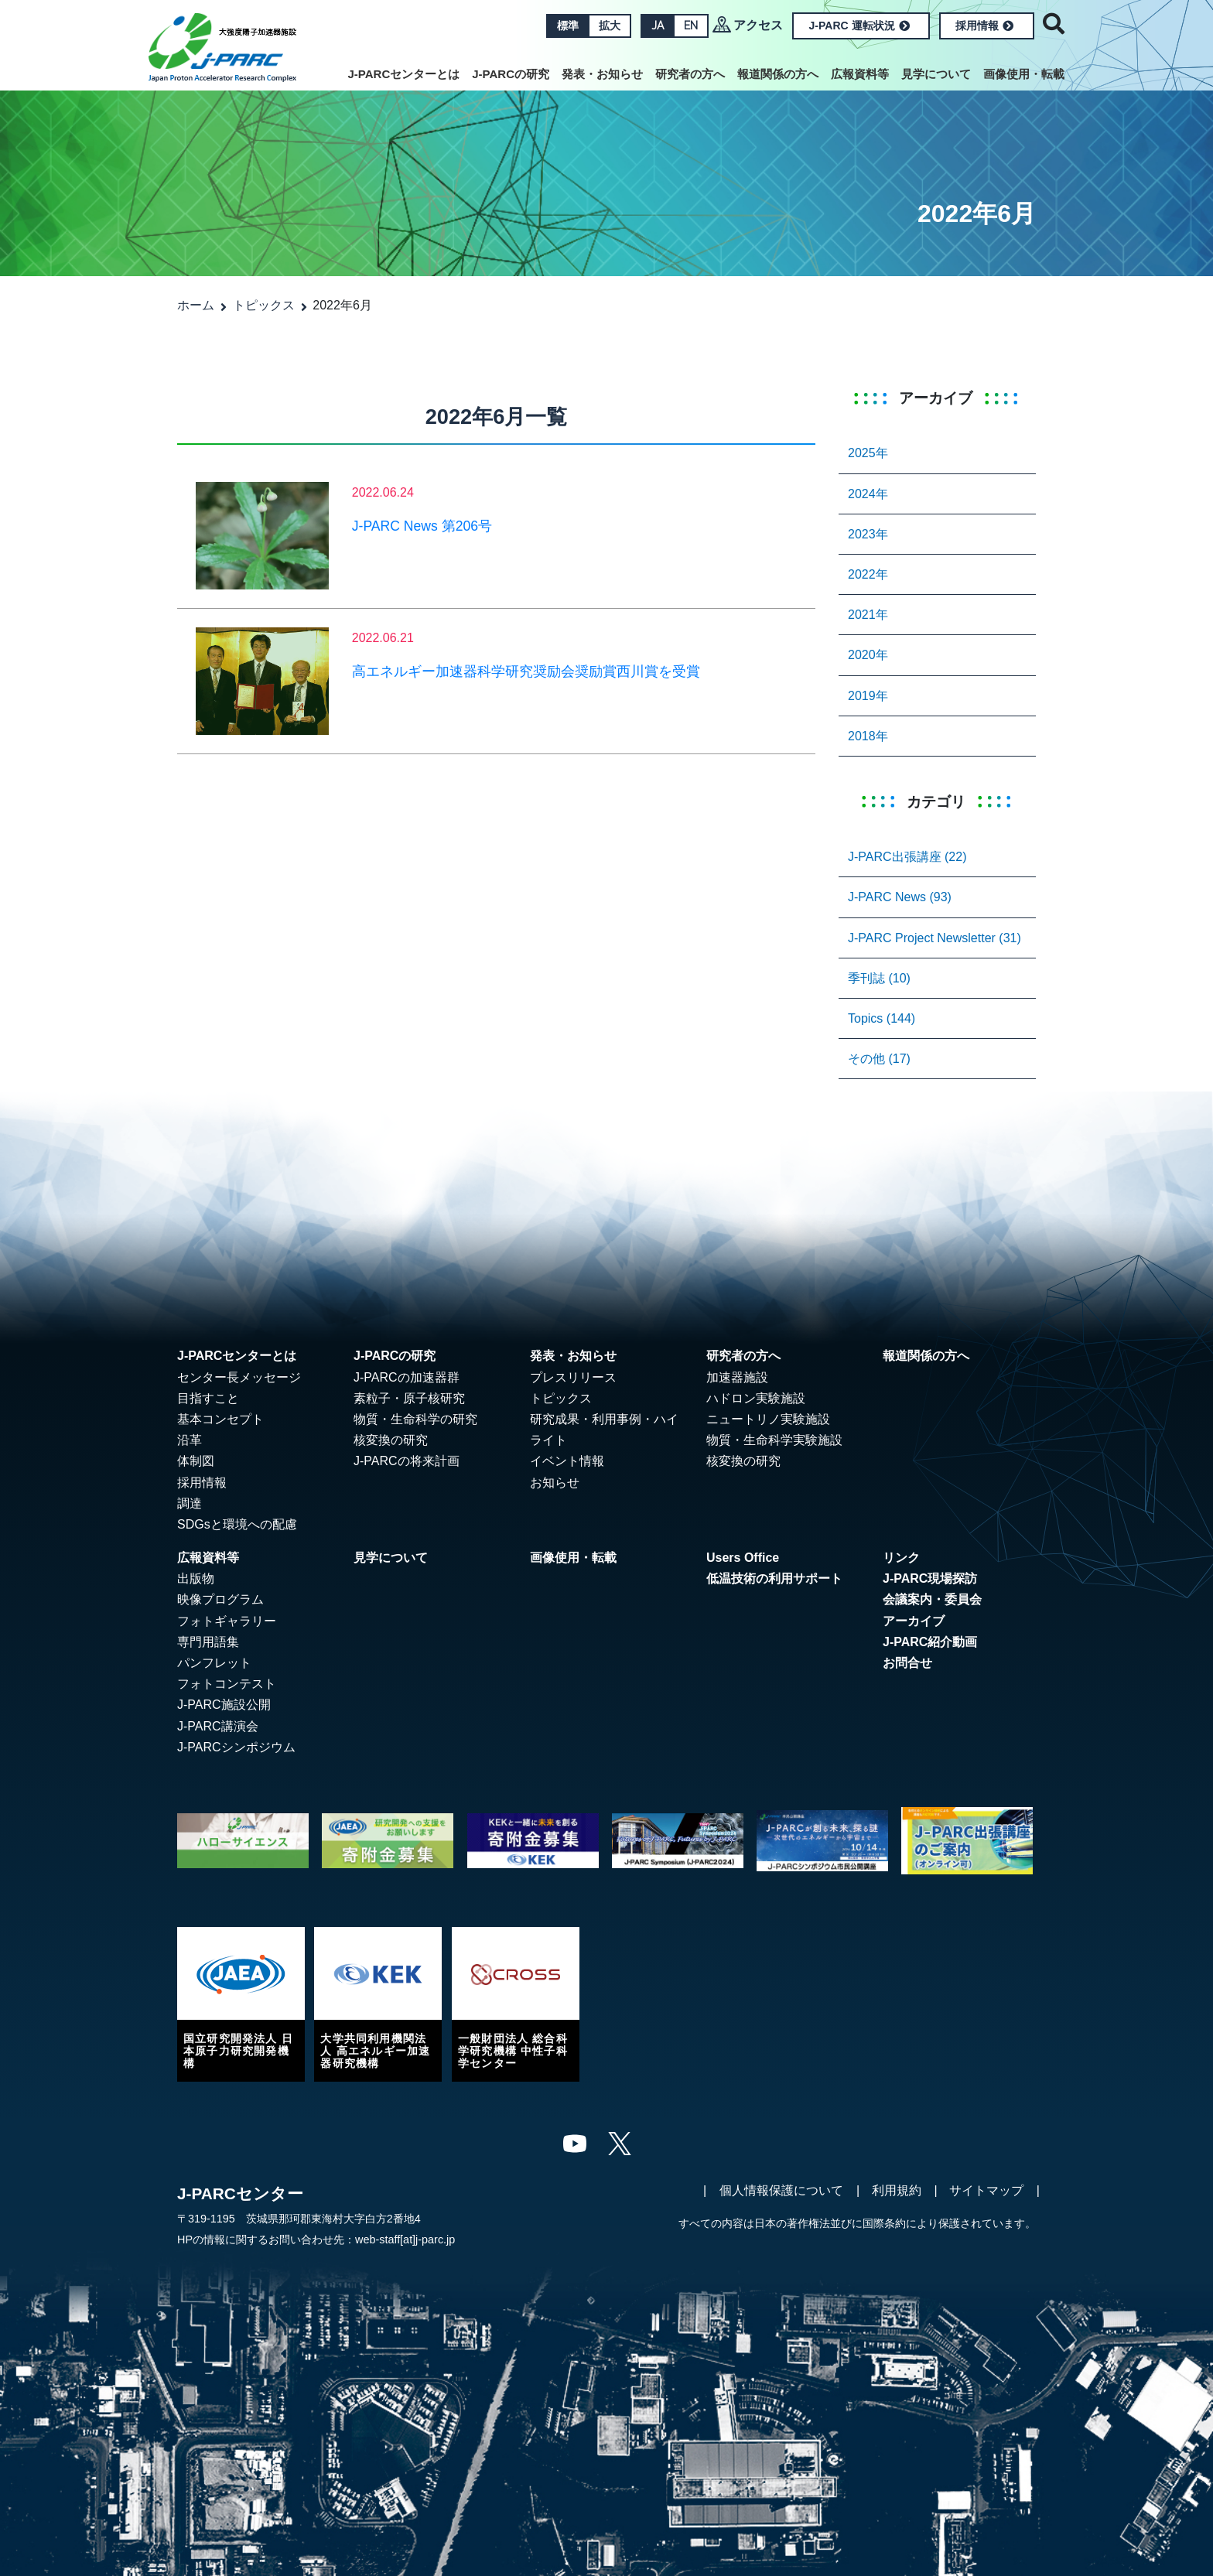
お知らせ (554, 1482)
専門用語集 (208, 1641)
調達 (189, 1503)
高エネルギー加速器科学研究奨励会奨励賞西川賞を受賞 (526, 671)
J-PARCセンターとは (404, 73)
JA (657, 25)
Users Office (742, 1557)
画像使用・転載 (1023, 73)
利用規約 (896, 2190)
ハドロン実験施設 (755, 1398)
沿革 (189, 1440)
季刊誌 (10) (879, 978)
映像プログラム (220, 1599)
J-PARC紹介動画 (930, 1641)
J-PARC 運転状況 (859, 25)
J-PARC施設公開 (224, 1704)
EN (691, 25)
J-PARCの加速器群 (407, 1377)
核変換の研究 (391, 1440)
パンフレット (214, 1662)
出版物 (195, 1578)
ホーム (195, 305)
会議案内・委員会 (932, 1599)
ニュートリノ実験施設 (768, 1419)
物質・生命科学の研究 (415, 1419)
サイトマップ (986, 2190)
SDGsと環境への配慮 (237, 1524)
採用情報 (984, 25)
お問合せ (907, 1662)
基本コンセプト (220, 1419)
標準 (568, 25)
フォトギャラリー (226, 1621)
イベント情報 (567, 1460)
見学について (936, 73)
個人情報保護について (781, 2190)
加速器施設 (737, 1377)
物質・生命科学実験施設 (774, 1440)
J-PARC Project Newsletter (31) (934, 938)
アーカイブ (914, 1621)
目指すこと (208, 1398)
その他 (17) (879, 1058)
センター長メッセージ (239, 1377)
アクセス (758, 25)
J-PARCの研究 (510, 73)
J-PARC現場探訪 (930, 1578)
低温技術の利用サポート (774, 1578)
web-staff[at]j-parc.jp (405, 2239)
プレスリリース (573, 1377)
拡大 (609, 25)
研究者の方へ (690, 73)
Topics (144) (881, 1018)
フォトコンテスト (226, 1683)
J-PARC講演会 (217, 1726)
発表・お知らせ (602, 73)
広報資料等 (860, 73)
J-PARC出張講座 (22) (907, 856)
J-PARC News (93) (900, 897)
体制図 (195, 1460)
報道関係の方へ (777, 73)
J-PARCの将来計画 (407, 1460)
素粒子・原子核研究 (409, 1398)
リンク (901, 1557)
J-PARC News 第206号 (422, 526)
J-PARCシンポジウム (236, 1747)
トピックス (264, 305)
